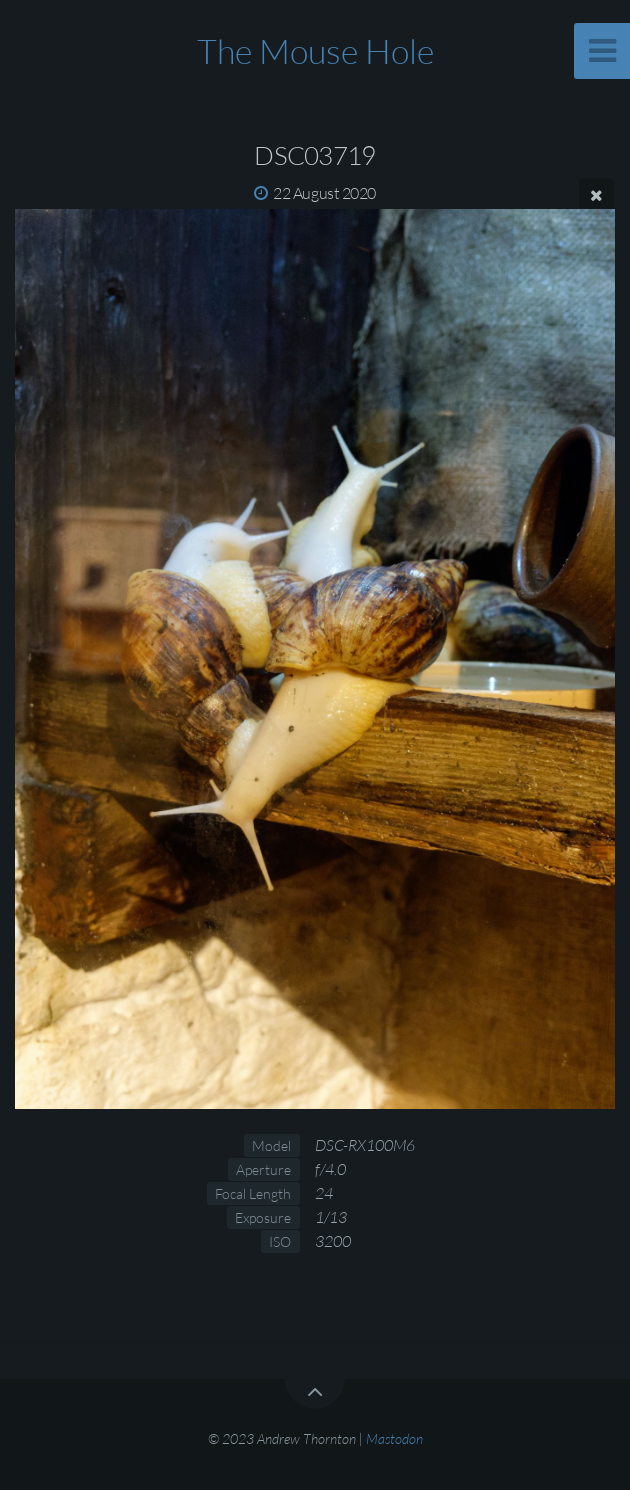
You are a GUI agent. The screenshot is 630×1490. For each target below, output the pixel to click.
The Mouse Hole (315, 51)
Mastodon (394, 1438)
